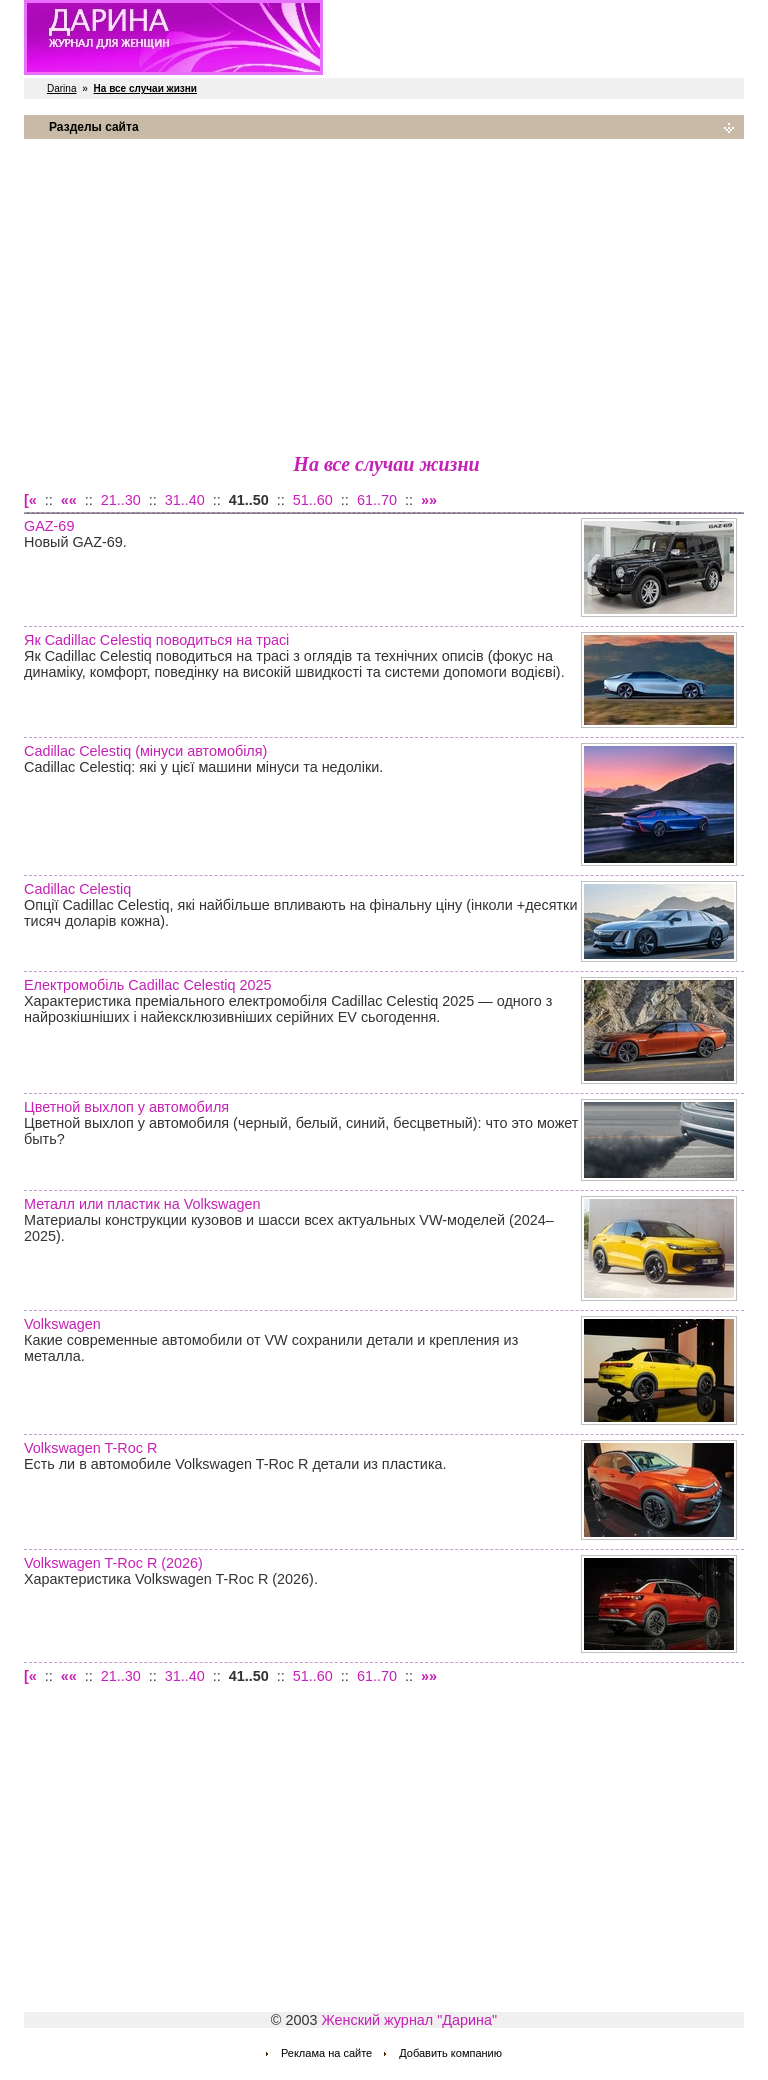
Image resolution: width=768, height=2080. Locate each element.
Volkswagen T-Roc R (90, 1448)
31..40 (185, 500)
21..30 (121, 500)
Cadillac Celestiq (77, 889)
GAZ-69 (49, 526)
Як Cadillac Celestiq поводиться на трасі (156, 640)
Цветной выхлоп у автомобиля (126, 1107)
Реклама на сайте (326, 2053)
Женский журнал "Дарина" (409, 2020)
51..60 (313, 500)
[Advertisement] (384, 295)
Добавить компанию (450, 2053)
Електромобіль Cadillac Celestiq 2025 (147, 985)
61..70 (377, 500)
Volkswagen (62, 1324)
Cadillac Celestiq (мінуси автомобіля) (145, 751)
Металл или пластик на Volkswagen (142, 1204)
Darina (61, 88)
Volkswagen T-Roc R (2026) (113, 1563)
